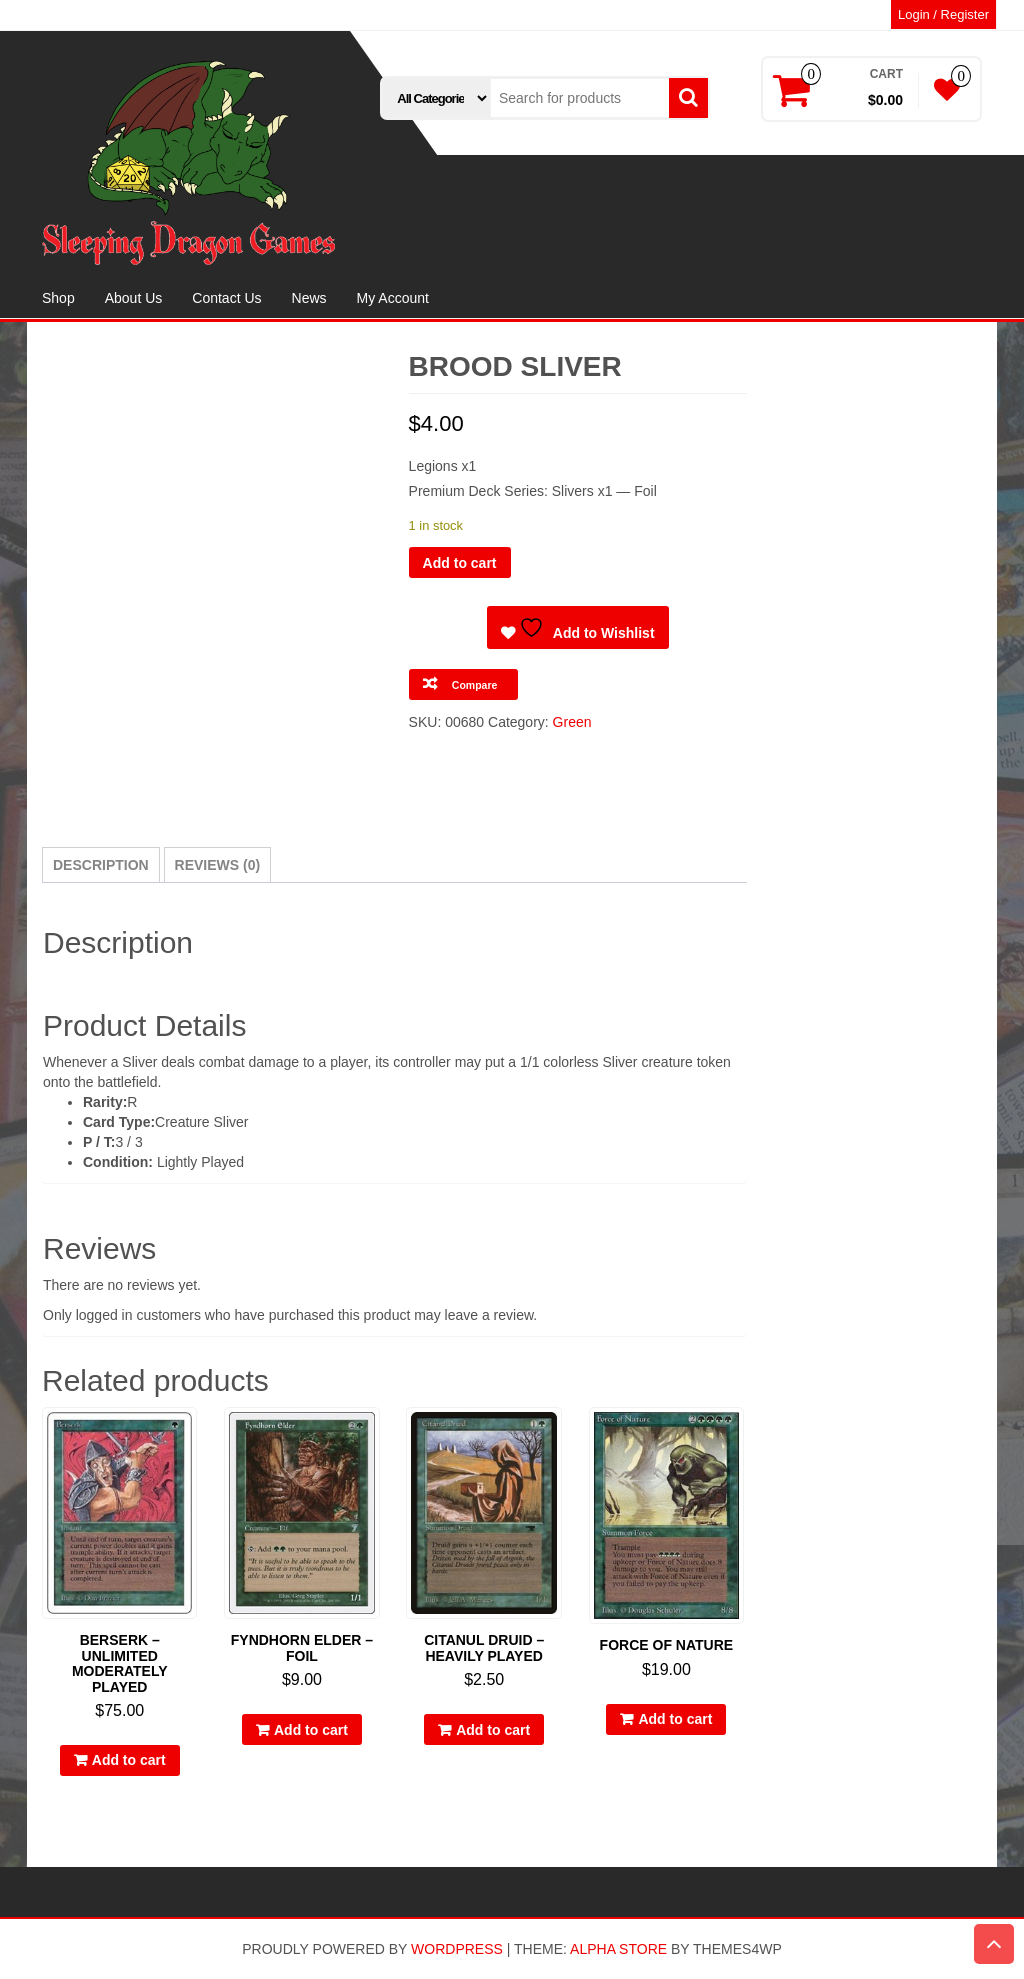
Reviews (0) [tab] (218, 865)
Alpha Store (618, 1949)
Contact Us (226, 298)
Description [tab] (101, 865)
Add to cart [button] (129, 1760)
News (309, 298)
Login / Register (943, 14)
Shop (58, 298)
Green (572, 722)
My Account (393, 298)
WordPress (457, 1949)
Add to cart (460, 563)
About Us (134, 298)
